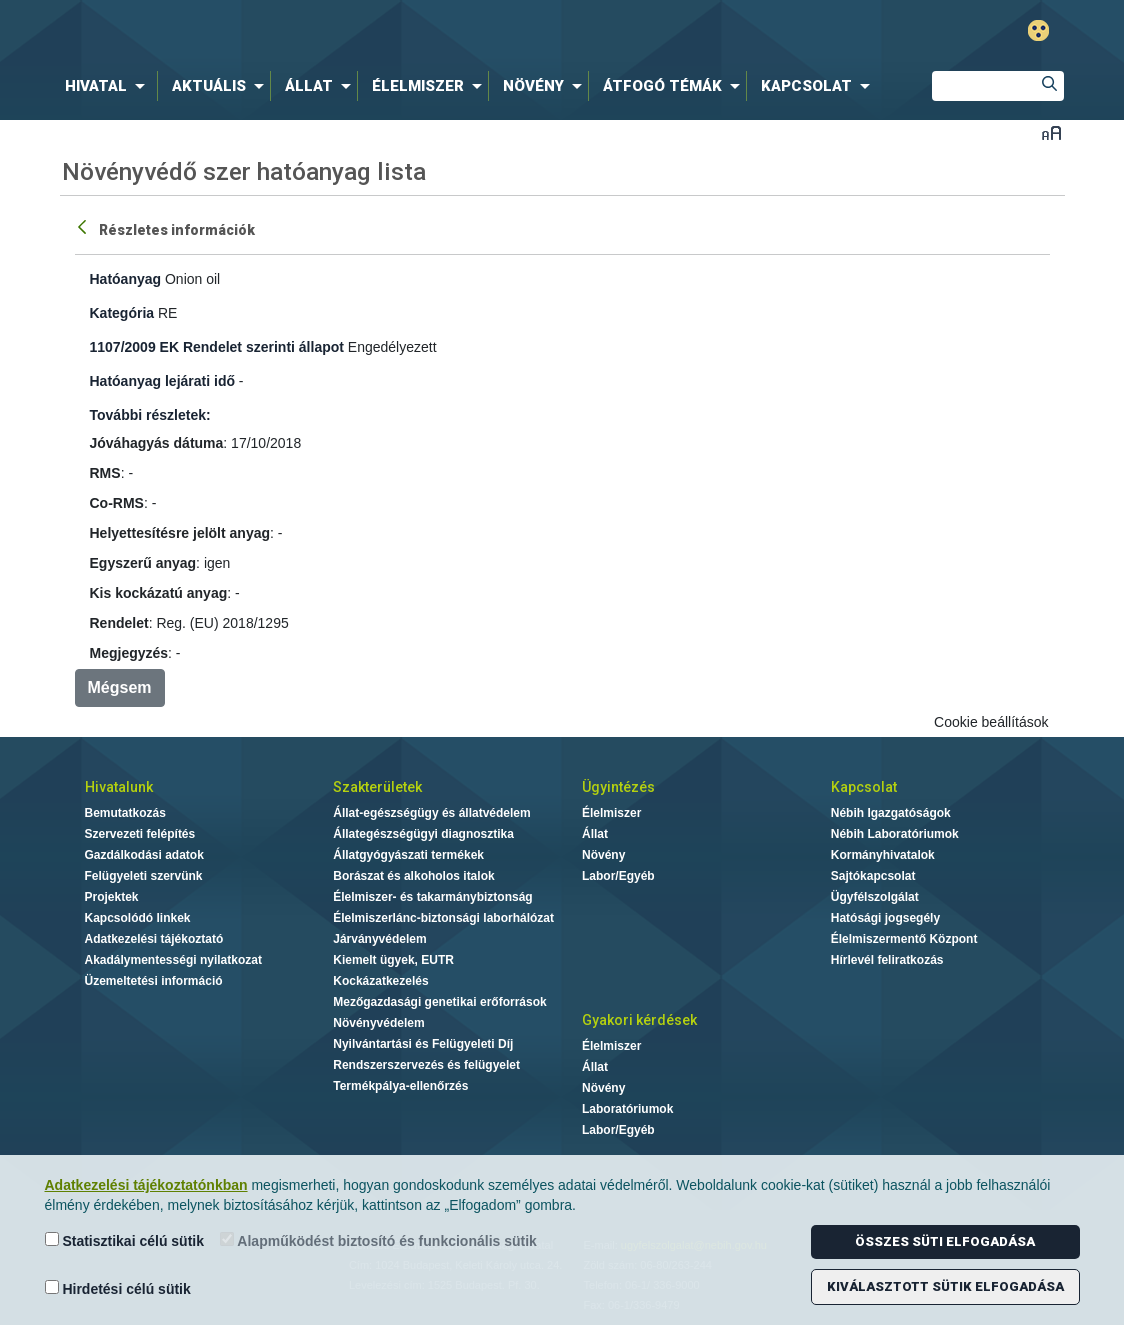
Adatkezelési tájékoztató (154, 939)
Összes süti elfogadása (945, 1241)
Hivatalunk (119, 787)
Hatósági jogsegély (885, 918)
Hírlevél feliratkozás (887, 960)
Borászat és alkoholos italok (413, 876)
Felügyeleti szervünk (144, 876)
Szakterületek (377, 787)
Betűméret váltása (1051, 132)
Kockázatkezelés (380, 981)
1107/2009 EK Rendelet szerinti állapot (217, 347)
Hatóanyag (126, 279)
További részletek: (150, 415)
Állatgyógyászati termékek (408, 855)
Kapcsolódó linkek (138, 918)
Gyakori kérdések (639, 1020)
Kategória (122, 313)
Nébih (349, 31)
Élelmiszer (611, 813)
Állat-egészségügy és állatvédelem (431, 813)
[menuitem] (109, 86)
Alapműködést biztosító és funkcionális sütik (378, 1240)
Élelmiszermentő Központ (904, 939)
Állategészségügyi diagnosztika (423, 834)
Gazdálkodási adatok (144, 855)
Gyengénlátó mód (1038, 30)
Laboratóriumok (627, 1109)
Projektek (112, 897)
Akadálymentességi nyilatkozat (173, 960)
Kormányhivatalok (883, 855)
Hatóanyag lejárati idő (162, 381)
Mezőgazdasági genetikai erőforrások (439, 1002)
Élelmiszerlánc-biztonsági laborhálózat (443, 918)
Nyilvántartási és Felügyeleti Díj (423, 1044)
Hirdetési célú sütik (118, 1288)
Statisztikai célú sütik (125, 1240)
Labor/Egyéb (618, 876)
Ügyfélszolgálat (875, 897)
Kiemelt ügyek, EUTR (393, 960)
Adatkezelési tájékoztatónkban (146, 1185)
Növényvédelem (378, 1023)
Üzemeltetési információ (154, 981)
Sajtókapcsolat (873, 876)
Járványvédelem (379, 939)
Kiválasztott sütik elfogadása (945, 1286)
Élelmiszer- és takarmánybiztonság (432, 897)
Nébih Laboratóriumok (895, 834)
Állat (595, 834)
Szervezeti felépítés (140, 834)
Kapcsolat (864, 787)
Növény (603, 855)
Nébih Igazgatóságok (891, 813)
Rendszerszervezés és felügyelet (426, 1065)
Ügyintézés (618, 787)
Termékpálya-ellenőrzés (400, 1086)
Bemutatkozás (125, 813)
